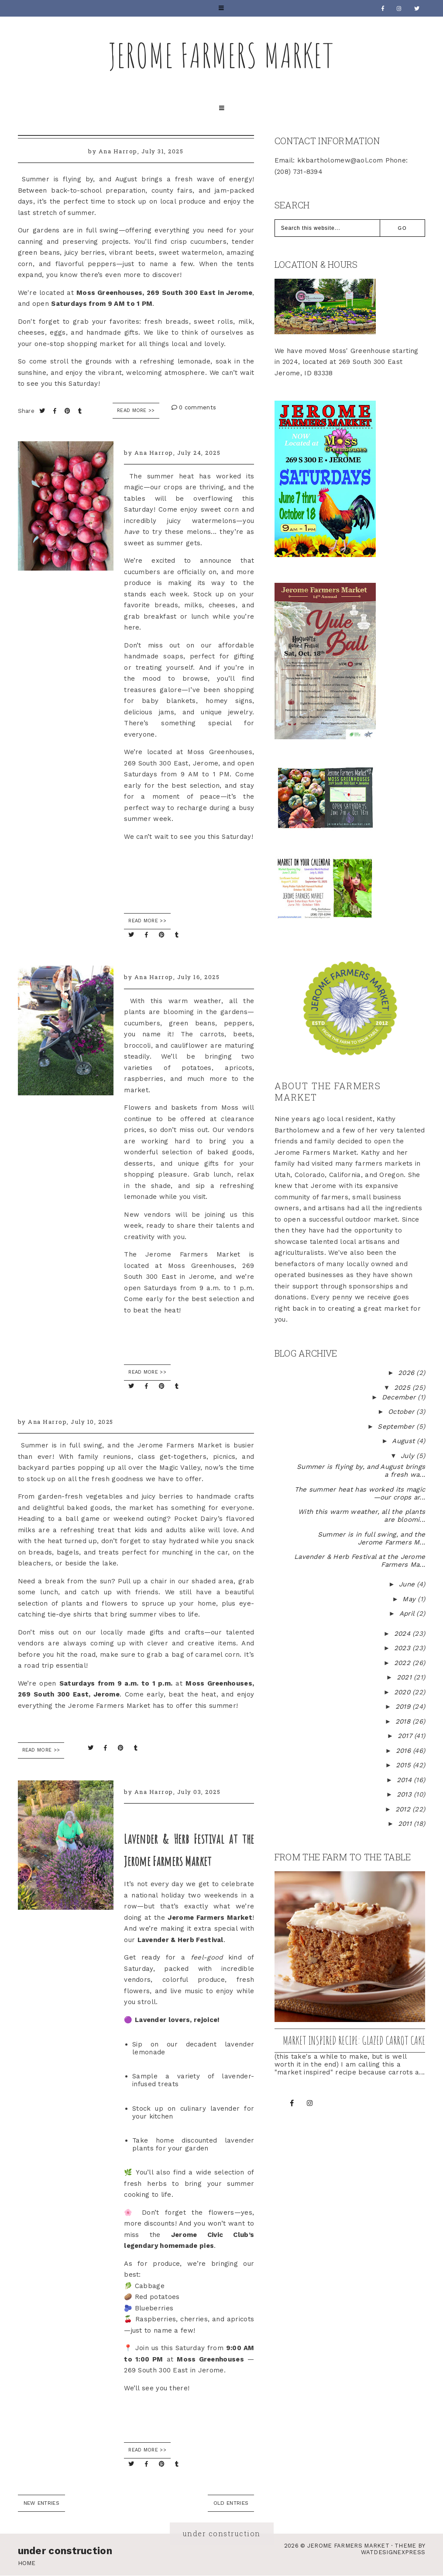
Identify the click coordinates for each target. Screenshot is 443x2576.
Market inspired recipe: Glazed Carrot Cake (354, 2040)
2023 (403, 1648)
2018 (404, 1721)
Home (27, 2563)
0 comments (194, 407)
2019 (404, 1706)
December (400, 1397)
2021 (405, 1677)
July (409, 1456)
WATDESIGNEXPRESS (393, 2552)
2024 (403, 1634)
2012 (404, 1809)
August (404, 1441)
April (408, 1613)
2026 (407, 1373)
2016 (404, 1751)
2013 (405, 1794)
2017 (406, 1736)
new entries (41, 2503)
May (410, 1599)
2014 (405, 1780)
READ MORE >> (147, 921)
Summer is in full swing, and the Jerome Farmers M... (370, 1538)
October (402, 1412)
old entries (230, 2503)
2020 (403, 1692)
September (397, 1426)
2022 (403, 1663)
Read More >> (136, 410)
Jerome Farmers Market (221, 55)
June (408, 1584)
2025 (403, 1388)
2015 (404, 1765)
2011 (406, 1824)
